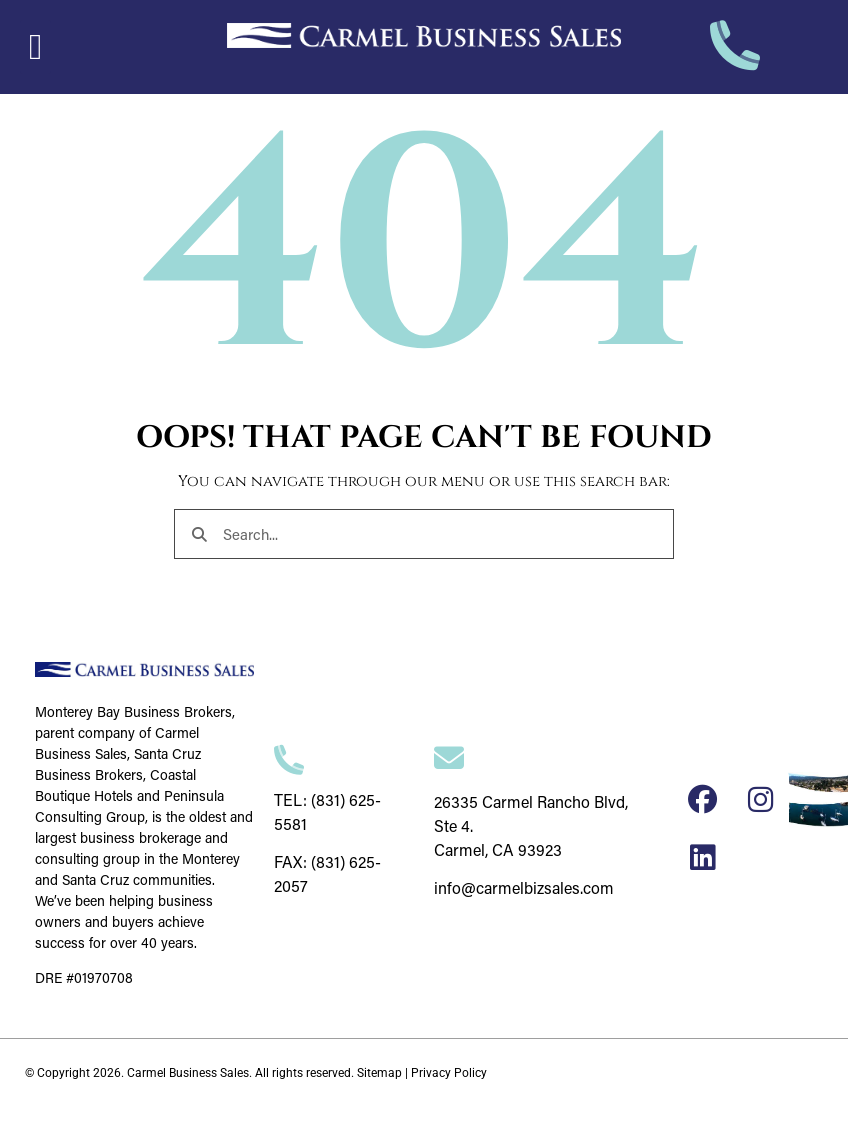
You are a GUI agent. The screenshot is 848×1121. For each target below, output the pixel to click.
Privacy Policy (449, 1073)
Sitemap (379, 1073)
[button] (35, 47)
